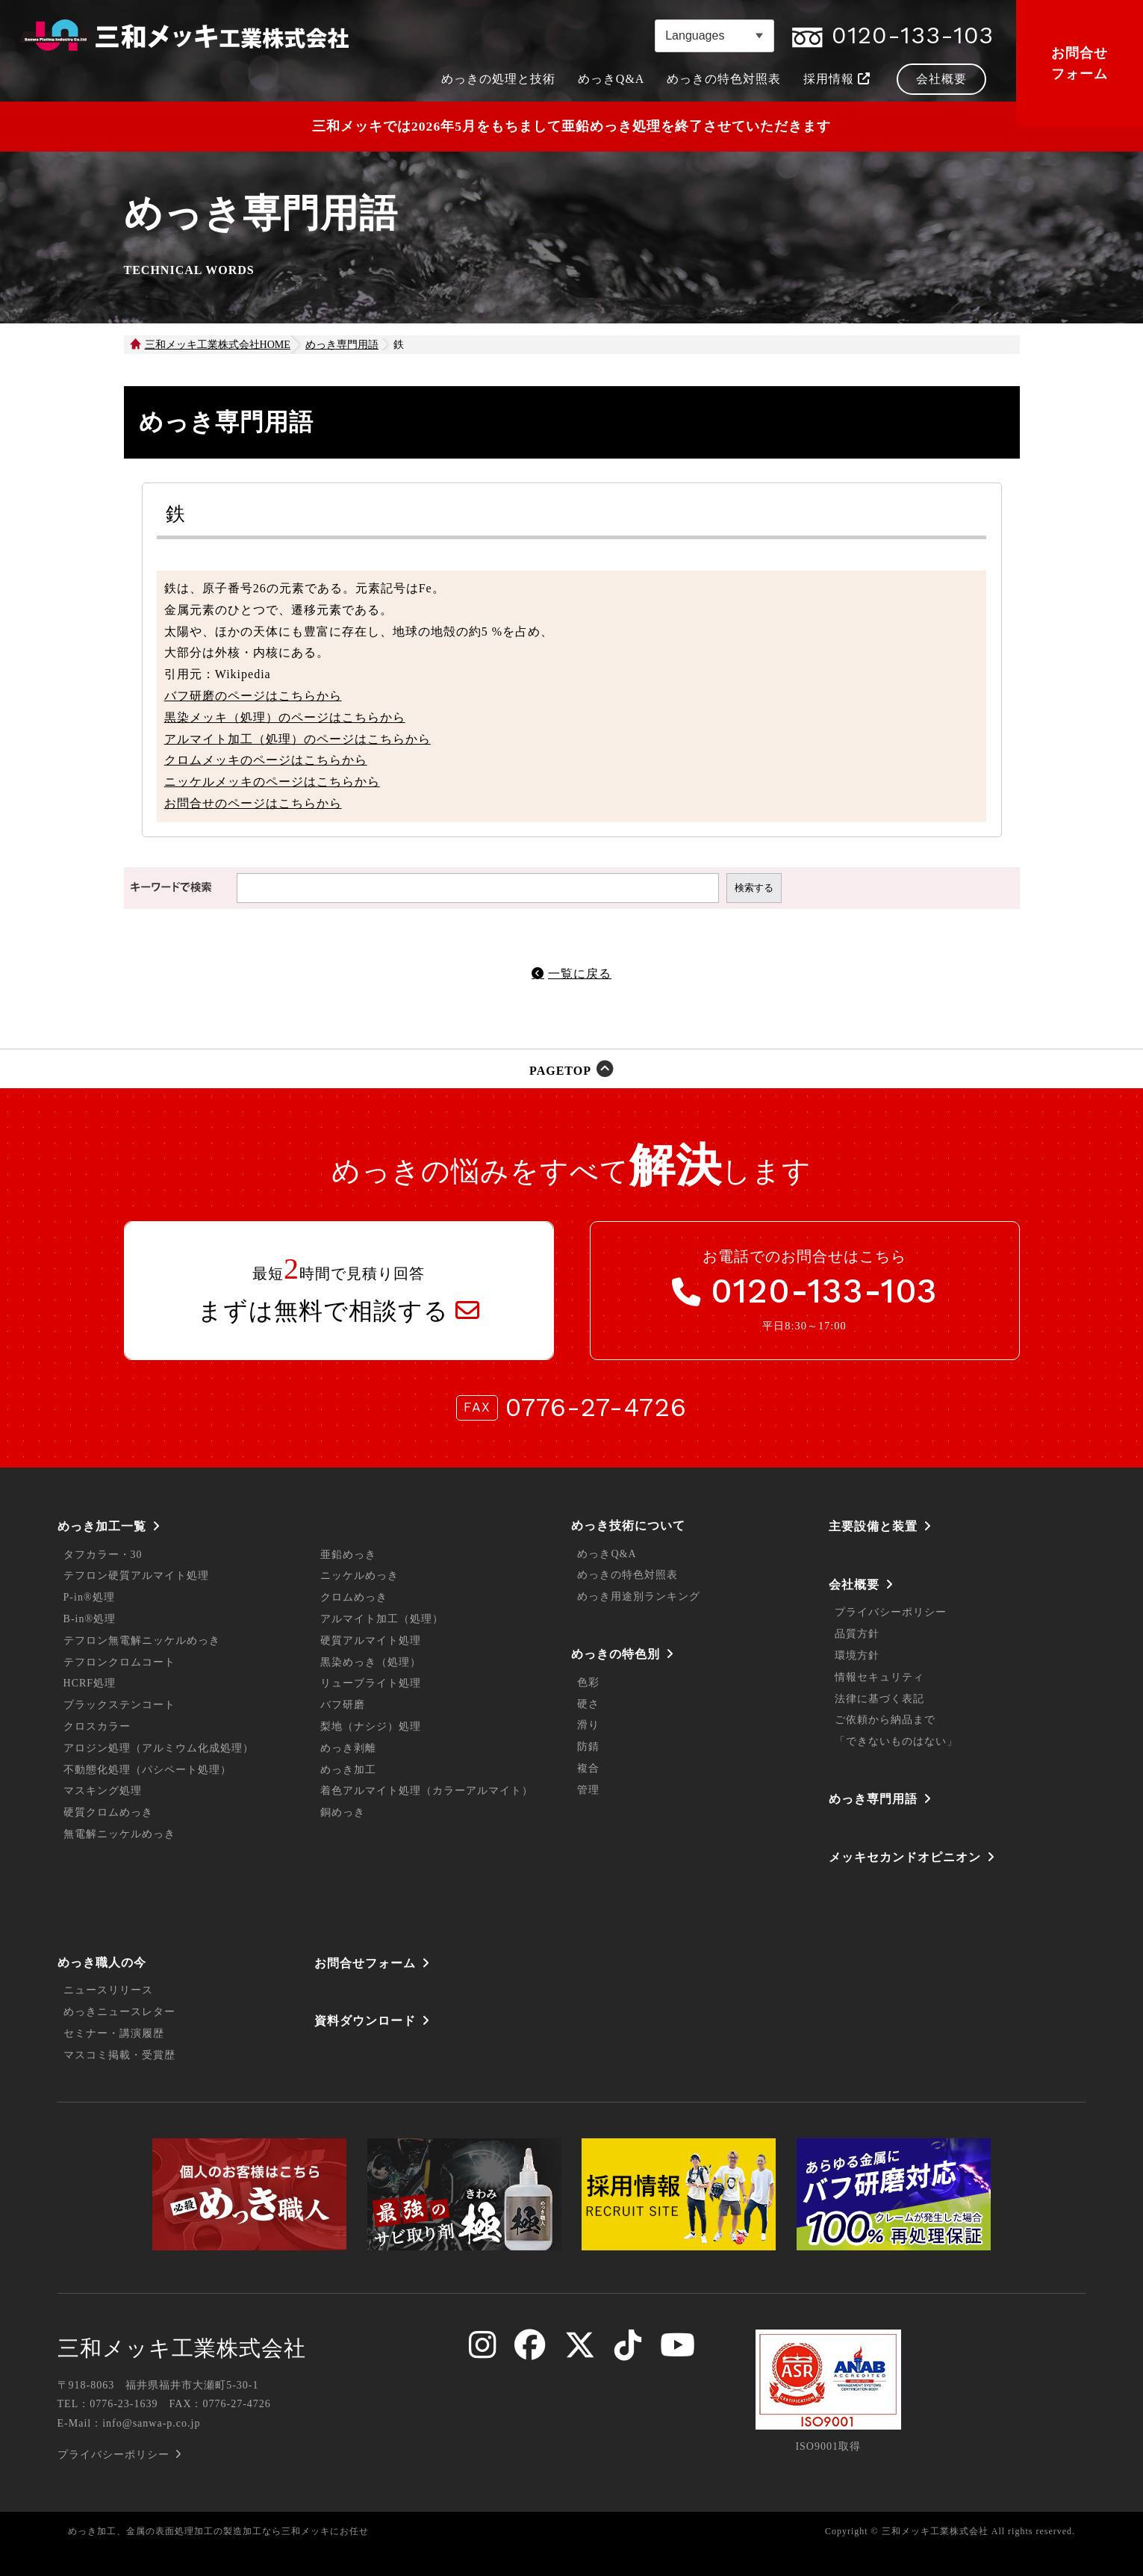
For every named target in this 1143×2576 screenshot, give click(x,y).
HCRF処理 (89, 1683)
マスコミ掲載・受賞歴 (119, 2055)
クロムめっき (353, 1597)
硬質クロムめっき (108, 1812)
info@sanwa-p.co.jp (151, 2423)
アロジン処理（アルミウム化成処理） (158, 1748)
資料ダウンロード (365, 2020)
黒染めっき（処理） (370, 1662)
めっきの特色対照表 (627, 1574)
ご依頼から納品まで (885, 1719)
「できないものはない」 (896, 1741)
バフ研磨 (342, 1704)
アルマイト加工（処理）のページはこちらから (297, 739)
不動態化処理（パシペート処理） (147, 1769)
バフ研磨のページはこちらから (253, 695)
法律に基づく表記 (879, 1698)
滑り (588, 1725)
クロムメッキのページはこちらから (265, 760)
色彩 (588, 1682)
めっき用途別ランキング (638, 1596)
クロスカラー (97, 1726)
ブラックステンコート (119, 1704)
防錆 (588, 1746)
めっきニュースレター (119, 2011)
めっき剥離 (348, 1748)
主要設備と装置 (873, 1526)
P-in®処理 (89, 1597)
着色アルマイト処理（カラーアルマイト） (426, 1790)
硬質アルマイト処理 (370, 1640)
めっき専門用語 (873, 1799)
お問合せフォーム (1079, 63)
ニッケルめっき (359, 1575)
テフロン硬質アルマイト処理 (136, 1575)
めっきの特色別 (615, 1654)
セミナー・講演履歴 (113, 2033)
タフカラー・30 (103, 1554)
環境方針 (857, 1655)
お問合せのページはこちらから (253, 803)
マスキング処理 (102, 1790)
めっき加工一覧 (101, 1526)
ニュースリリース (108, 1990)
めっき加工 (348, 1769)
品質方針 (857, 1633)
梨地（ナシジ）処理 (370, 1726)
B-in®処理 (89, 1618)
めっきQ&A (606, 1553)
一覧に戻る (579, 973)
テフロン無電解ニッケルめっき (141, 1640)
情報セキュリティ (879, 1677)
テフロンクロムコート (119, 1662)
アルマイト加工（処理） (381, 1618)
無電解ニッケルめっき (119, 1834)
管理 (588, 1790)
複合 (588, 1768)
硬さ (588, 1704)
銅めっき (342, 1812)
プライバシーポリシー (891, 1612)
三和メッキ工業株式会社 (181, 2348)
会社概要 (854, 1584)
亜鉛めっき (348, 1554)
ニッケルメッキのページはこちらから (272, 781)
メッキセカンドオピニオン (905, 1857)
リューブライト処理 (370, 1683)
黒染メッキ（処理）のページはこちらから (284, 717)
